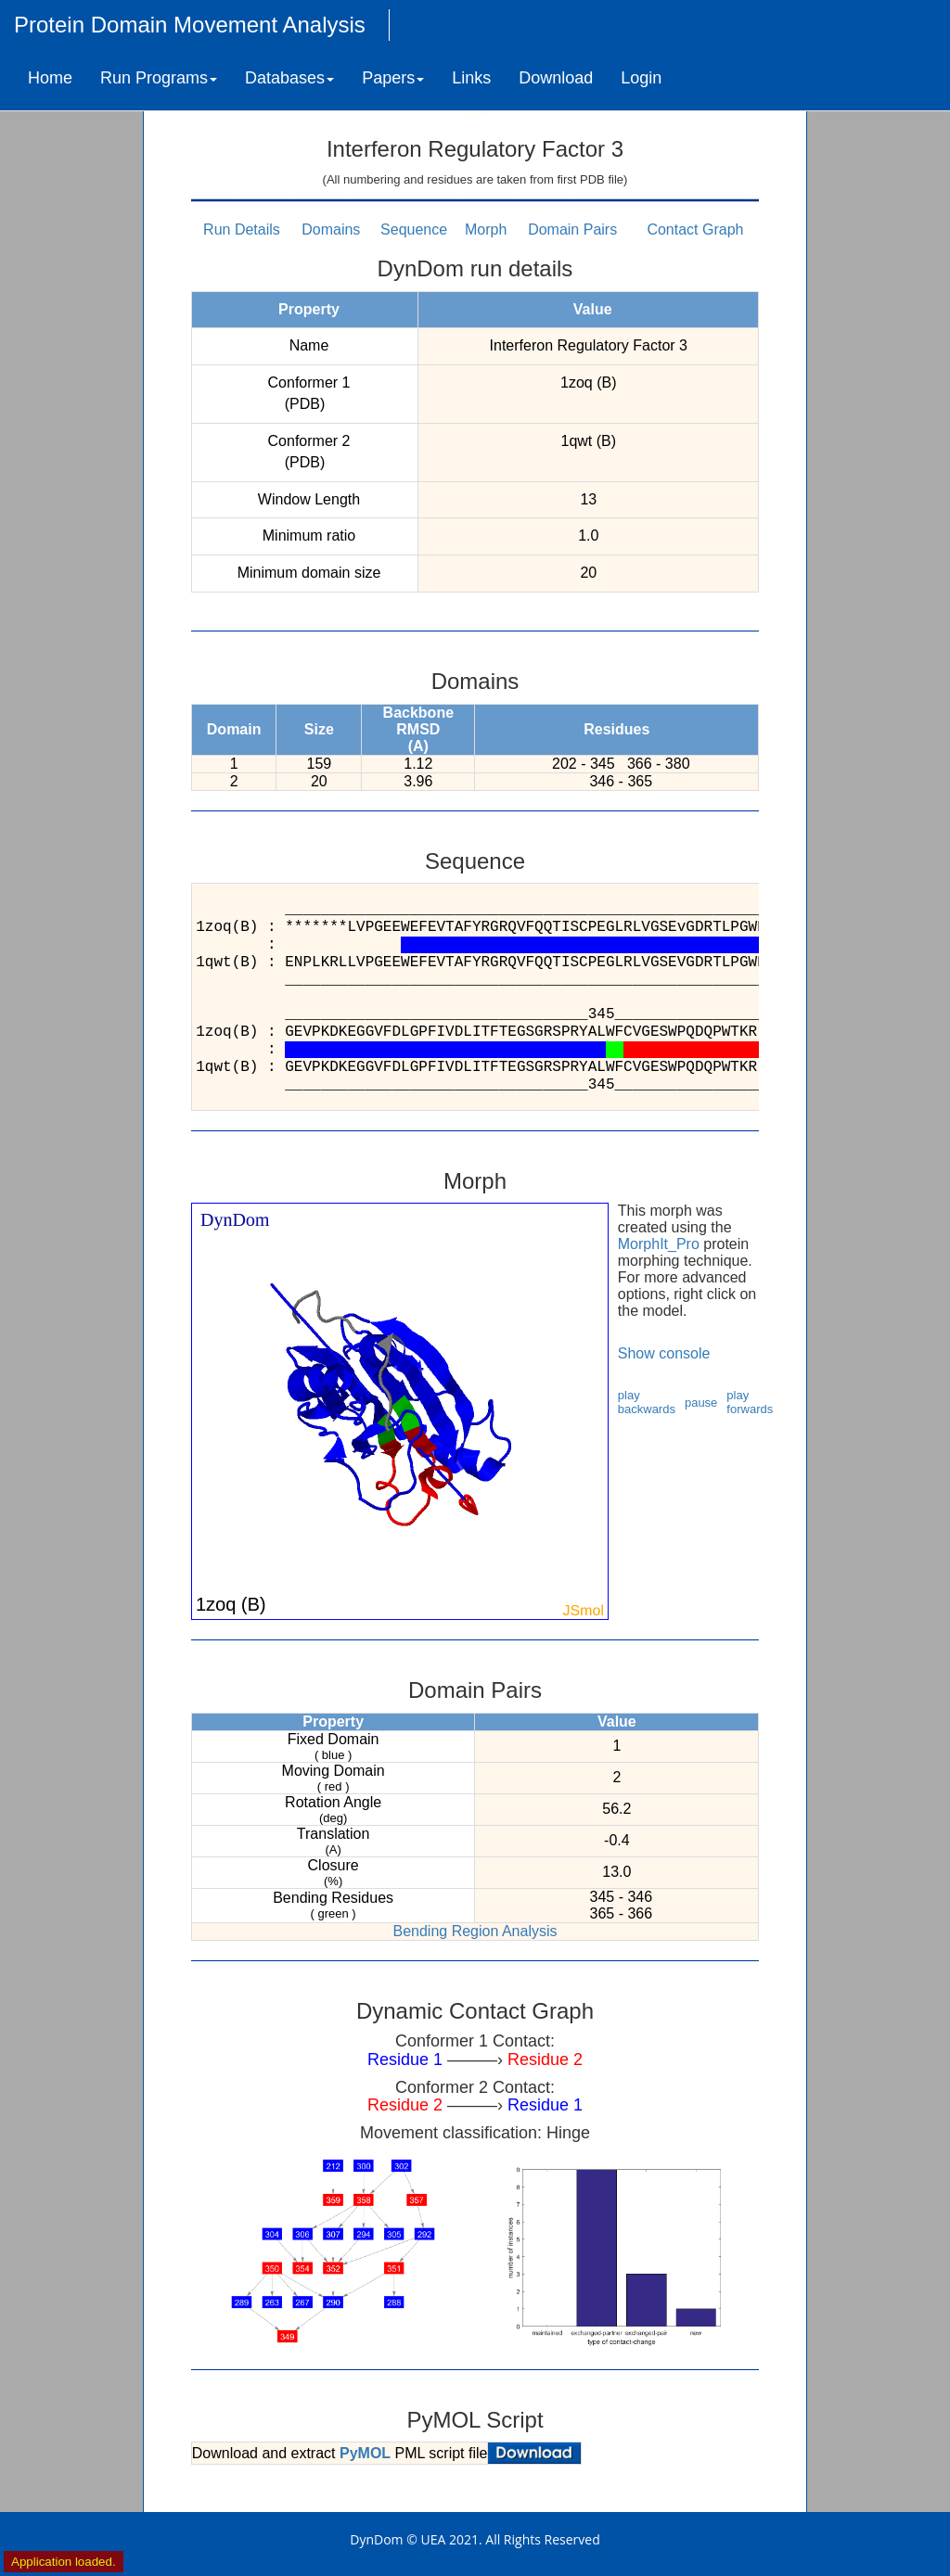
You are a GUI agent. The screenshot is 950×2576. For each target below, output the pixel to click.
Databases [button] (289, 78)
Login (641, 78)
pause (701, 1402)
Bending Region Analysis (474, 1931)
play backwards (646, 1402)
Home (50, 78)
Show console (664, 1353)
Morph (486, 229)
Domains (331, 229)
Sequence (413, 229)
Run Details (241, 229)
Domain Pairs (572, 229)
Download (556, 78)
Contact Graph (695, 229)
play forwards (749, 1402)
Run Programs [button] (158, 78)
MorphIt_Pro (659, 1244)
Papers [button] (393, 78)
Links (471, 78)
